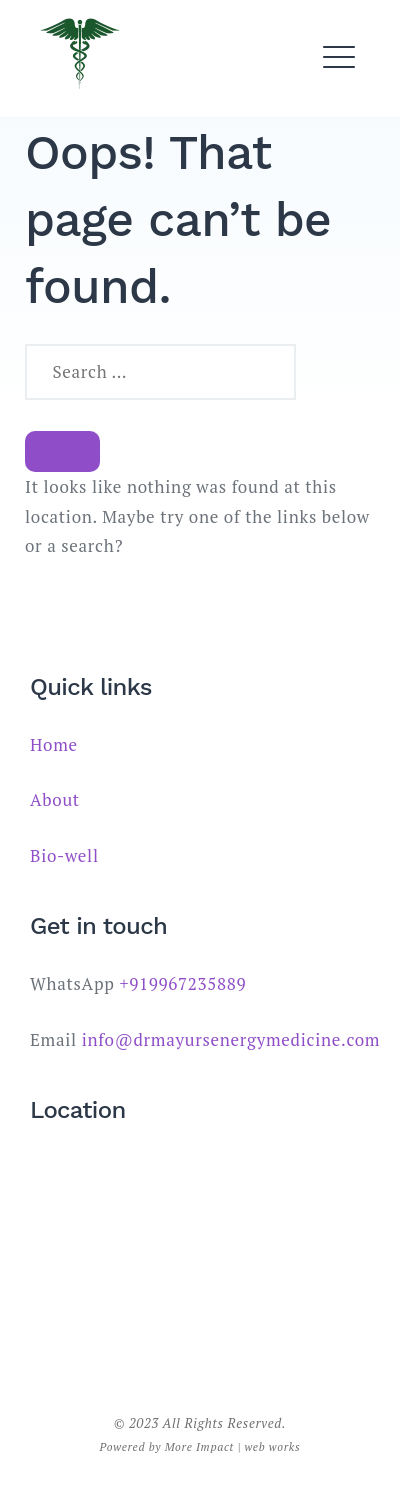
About (55, 799)
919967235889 (187, 983)
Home (54, 744)
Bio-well (64, 855)
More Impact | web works (233, 1446)
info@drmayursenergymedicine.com (231, 1039)
